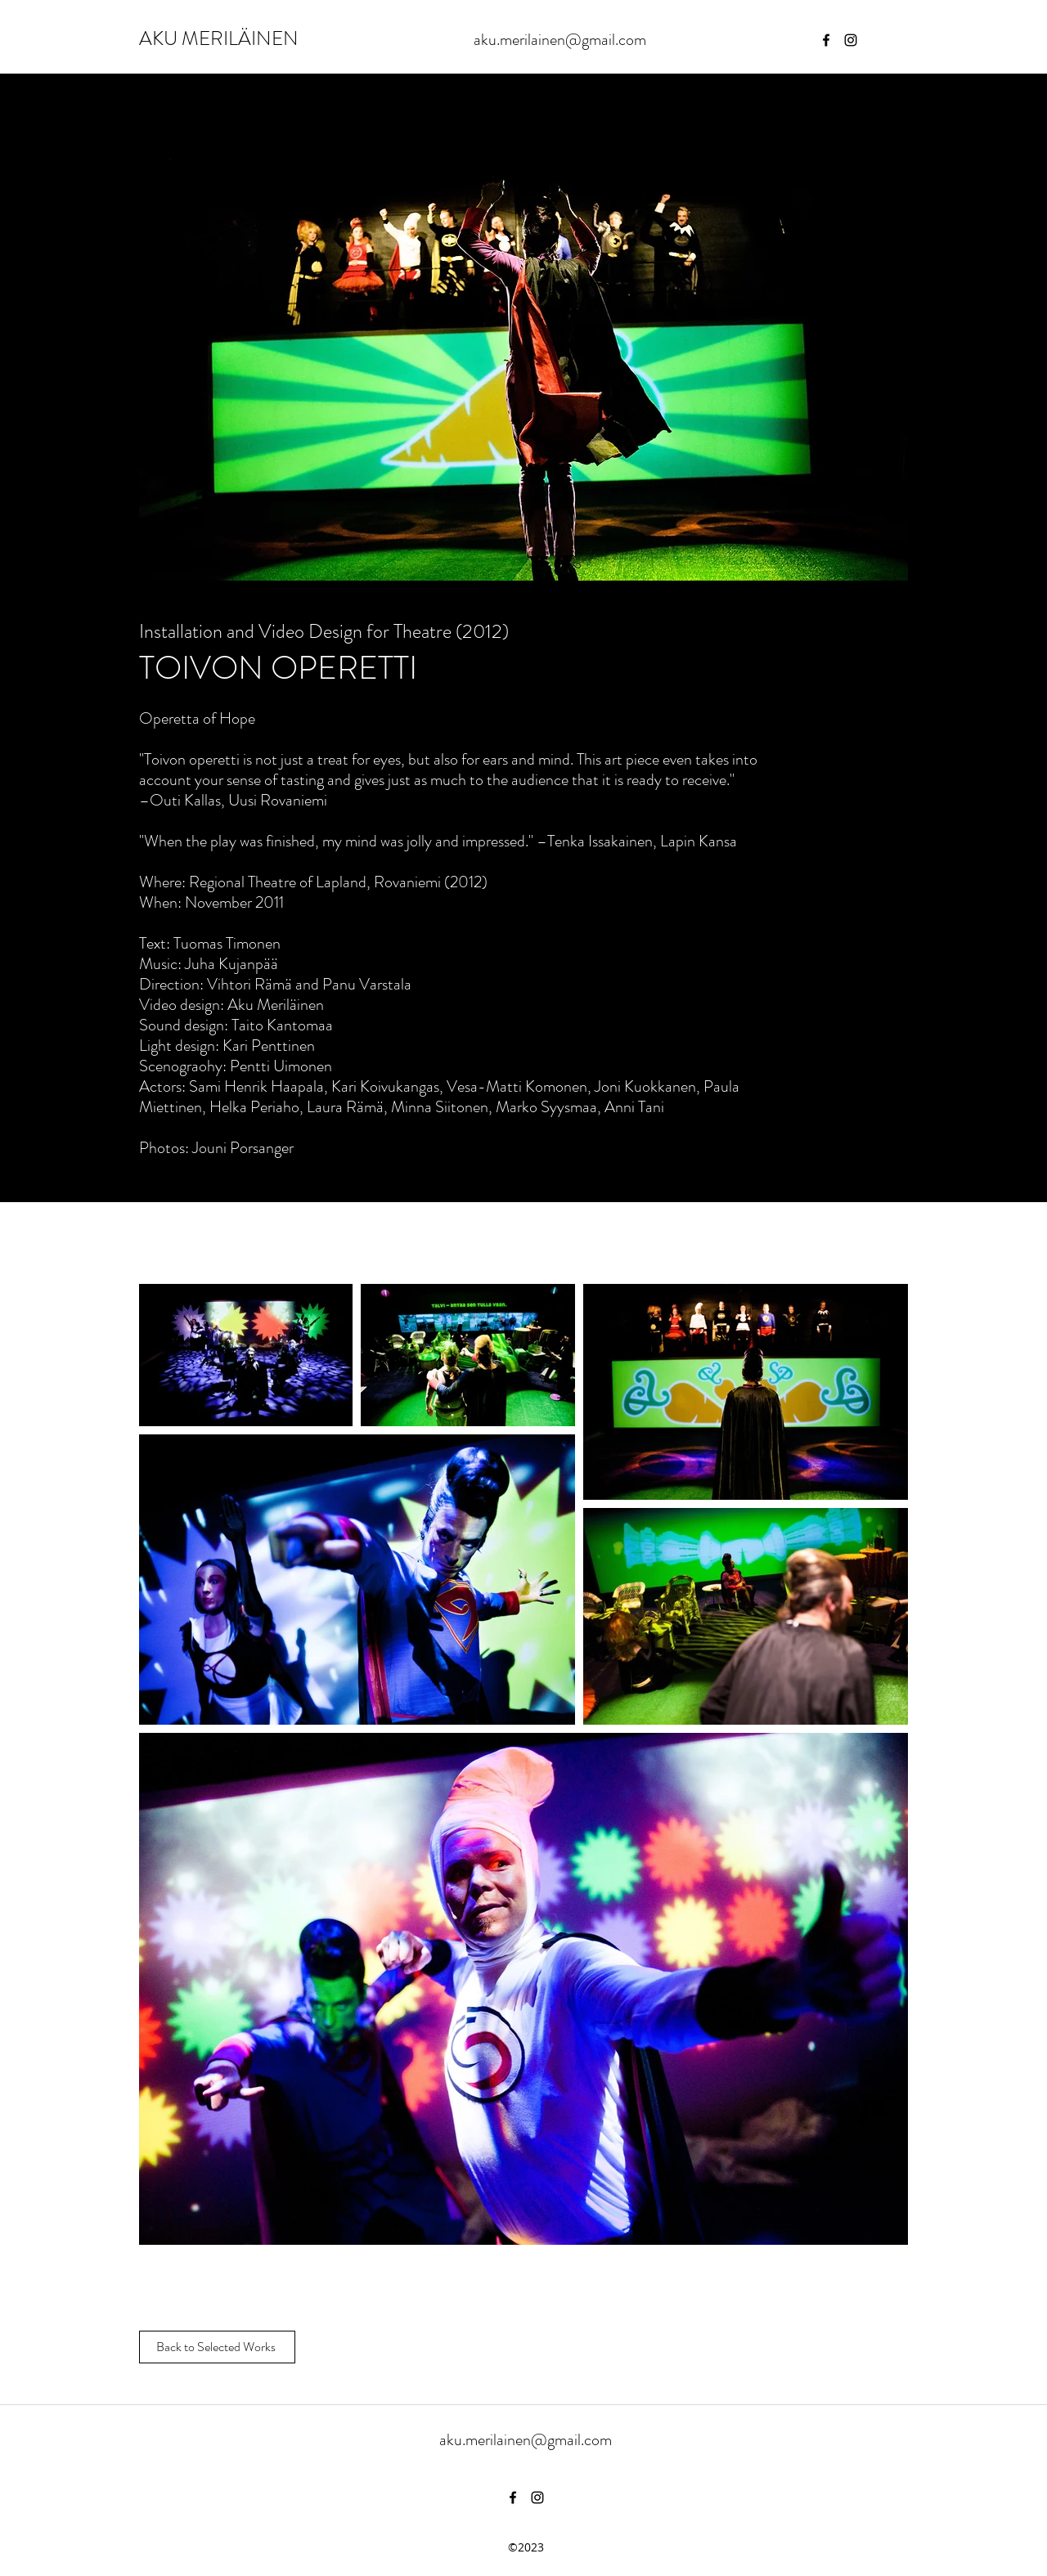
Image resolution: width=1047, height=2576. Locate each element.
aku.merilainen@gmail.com (560, 40)
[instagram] (851, 40)
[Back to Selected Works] (217, 2347)
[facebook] (826, 40)
